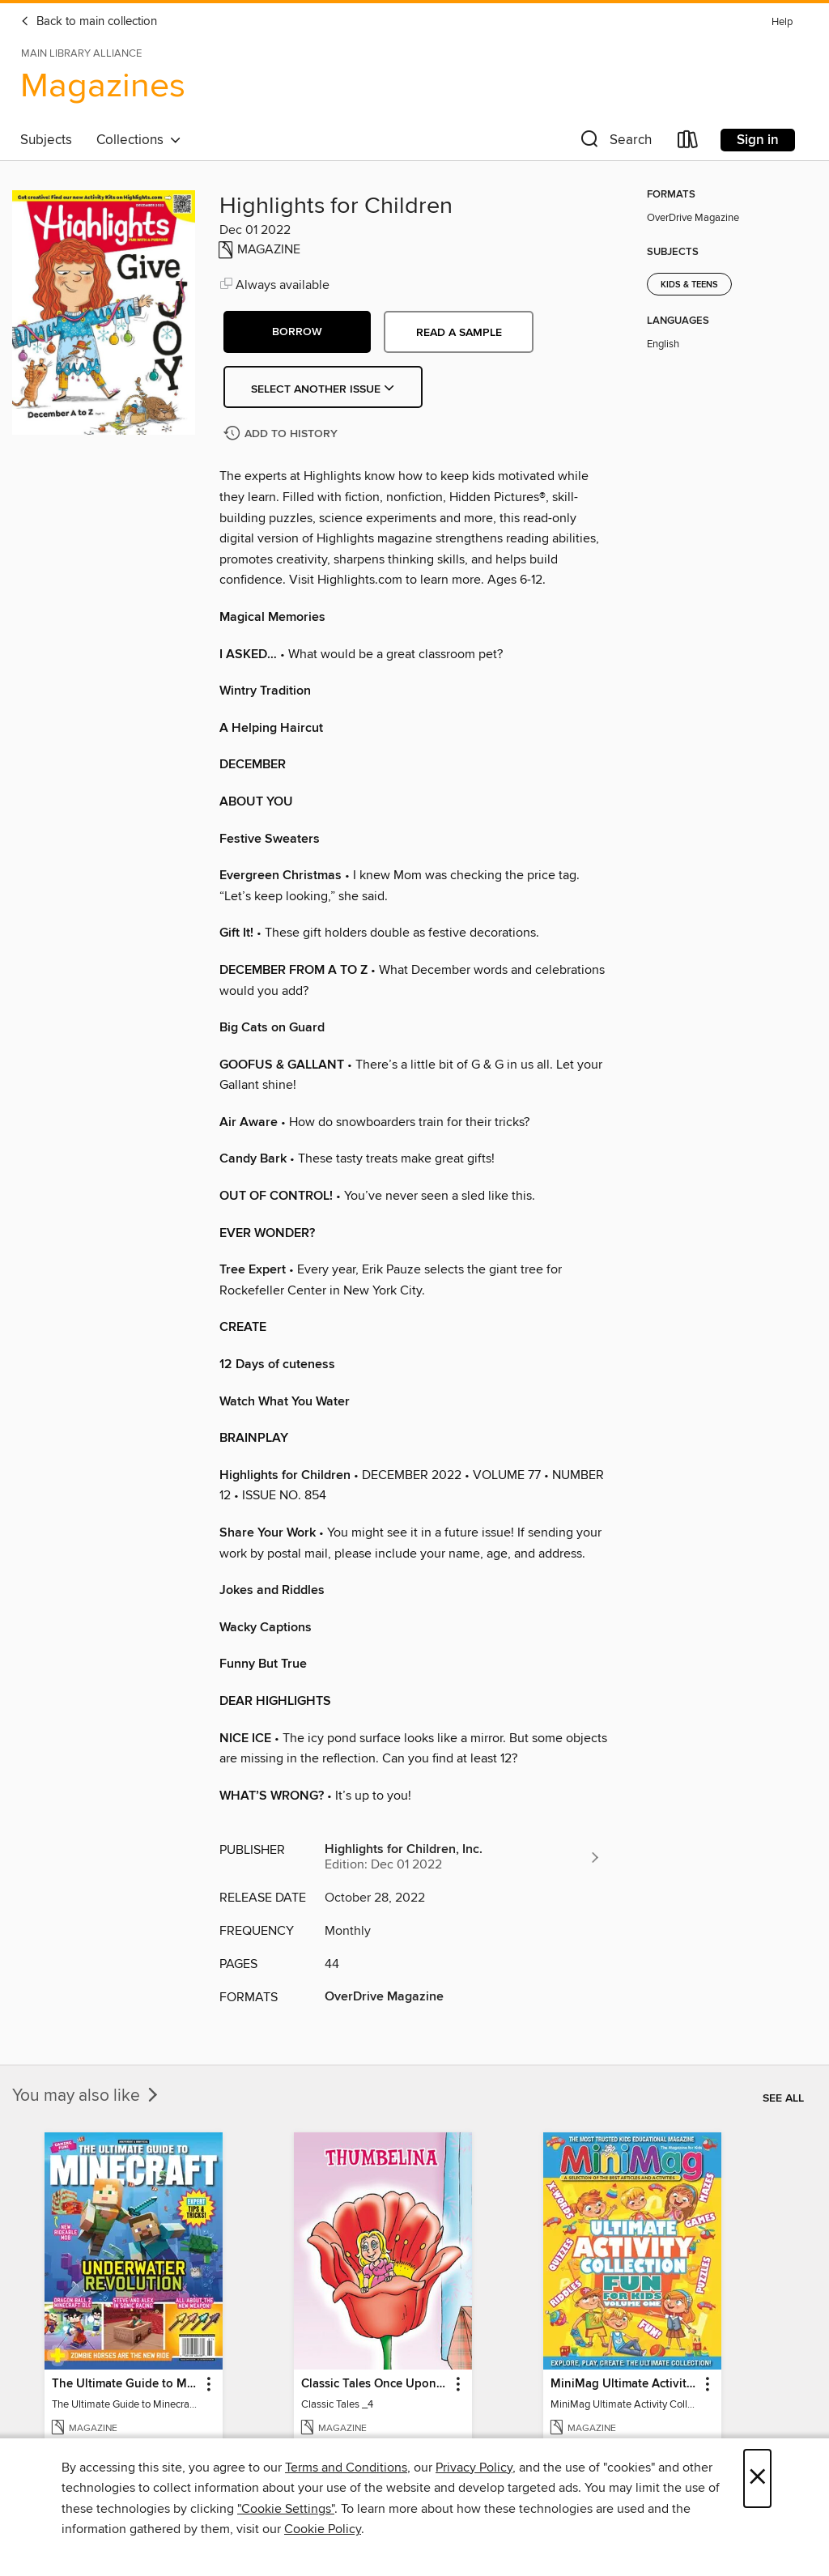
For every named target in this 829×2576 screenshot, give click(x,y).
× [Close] (757, 2478)
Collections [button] (138, 140)
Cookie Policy (322, 2529)
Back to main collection (88, 22)
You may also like (86, 2095)
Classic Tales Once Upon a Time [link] (375, 2384)
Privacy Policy (474, 2467)
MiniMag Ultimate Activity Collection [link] (625, 2384)
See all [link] (783, 2098)
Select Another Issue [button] (323, 389)
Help (782, 22)
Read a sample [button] (459, 332)
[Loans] (688, 143)
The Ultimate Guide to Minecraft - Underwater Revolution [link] (126, 2384)
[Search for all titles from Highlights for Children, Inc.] (463, 1857)
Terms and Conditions (346, 2467)
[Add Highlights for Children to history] (282, 434)
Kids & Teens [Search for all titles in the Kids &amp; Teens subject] (689, 285)
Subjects (46, 140)
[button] (614, 143)
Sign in (758, 140)
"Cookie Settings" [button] (285, 2509)
